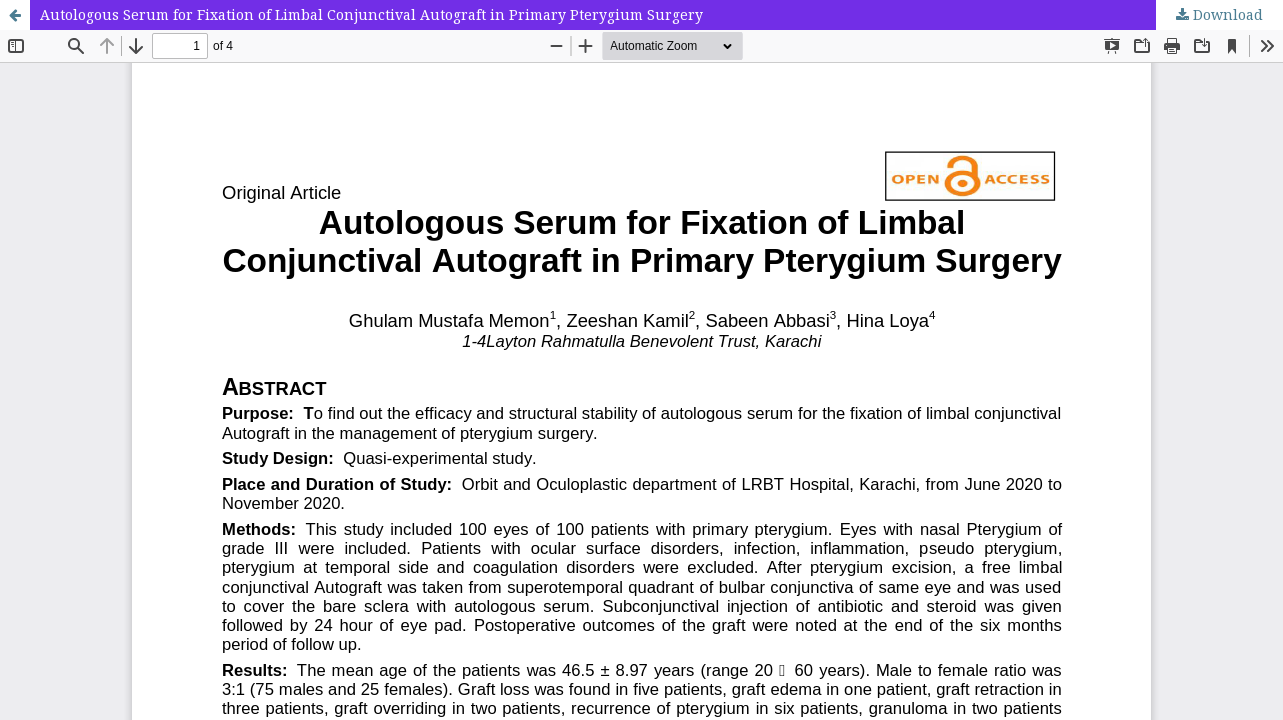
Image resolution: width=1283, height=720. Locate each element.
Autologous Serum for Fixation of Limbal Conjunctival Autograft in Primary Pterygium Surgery (371, 14)
